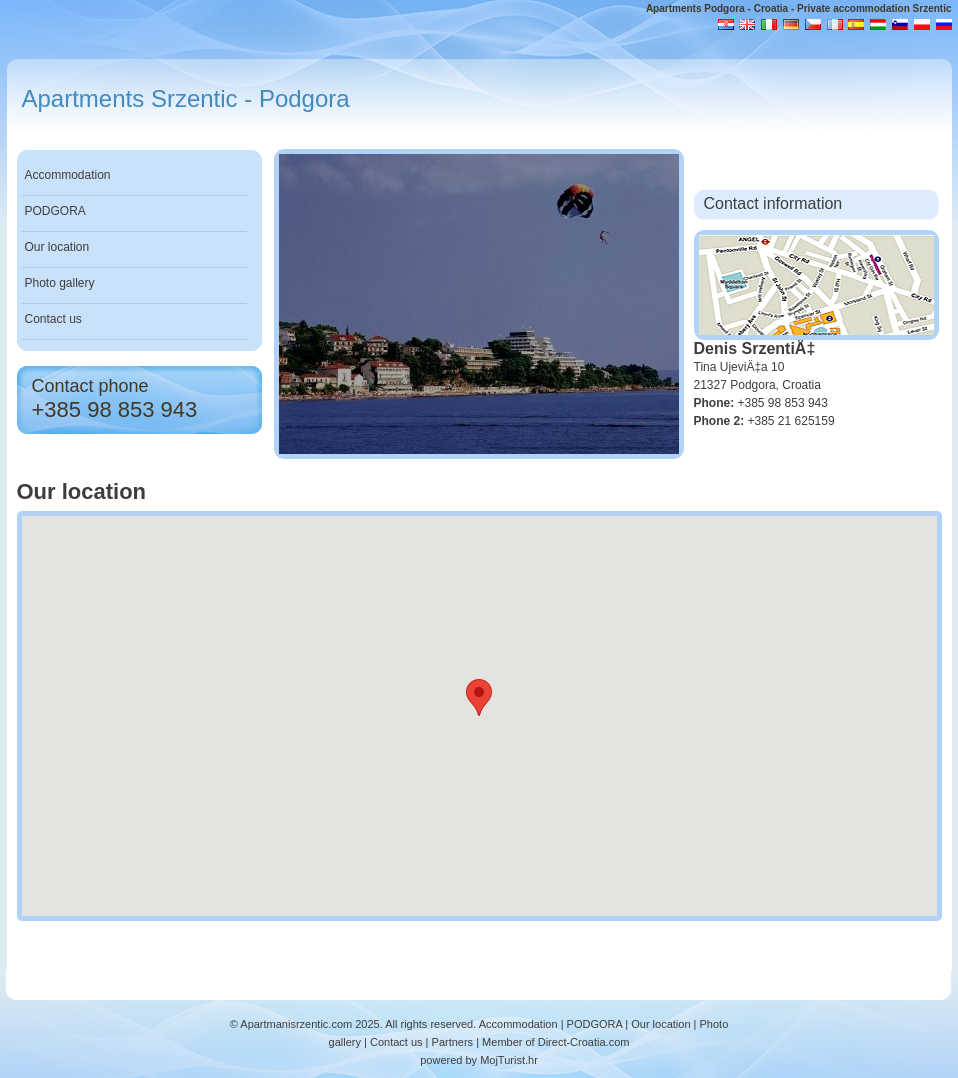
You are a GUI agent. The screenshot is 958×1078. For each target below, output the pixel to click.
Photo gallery (60, 283)
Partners (453, 1042)
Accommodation (68, 175)
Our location (57, 247)
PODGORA (55, 211)
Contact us (53, 319)
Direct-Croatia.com (584, 1042)
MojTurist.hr (509, 1060)
